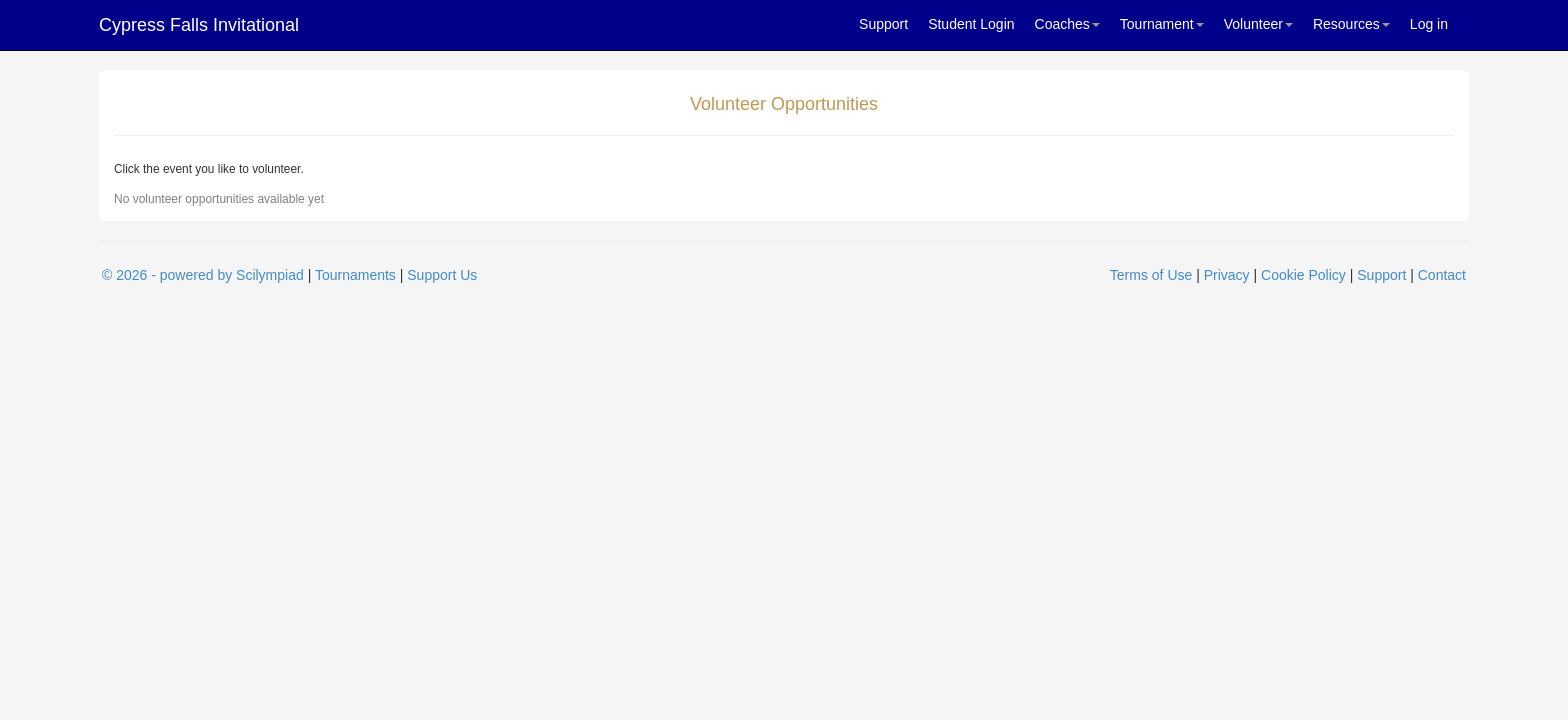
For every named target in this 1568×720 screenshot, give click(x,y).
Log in (1429, 24)
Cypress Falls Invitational (199, 25)
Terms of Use (1151, 275)
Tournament (1162, 24)
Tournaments (355, 275)
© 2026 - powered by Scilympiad (203, 275)
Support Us (442, 275)
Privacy (1227, 275)
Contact (1442, 275)
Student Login (971, 24)
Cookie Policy (1303, 275)
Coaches (1067, 24)
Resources (1351, 24)
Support (883, 24)
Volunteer (1258, 24)
